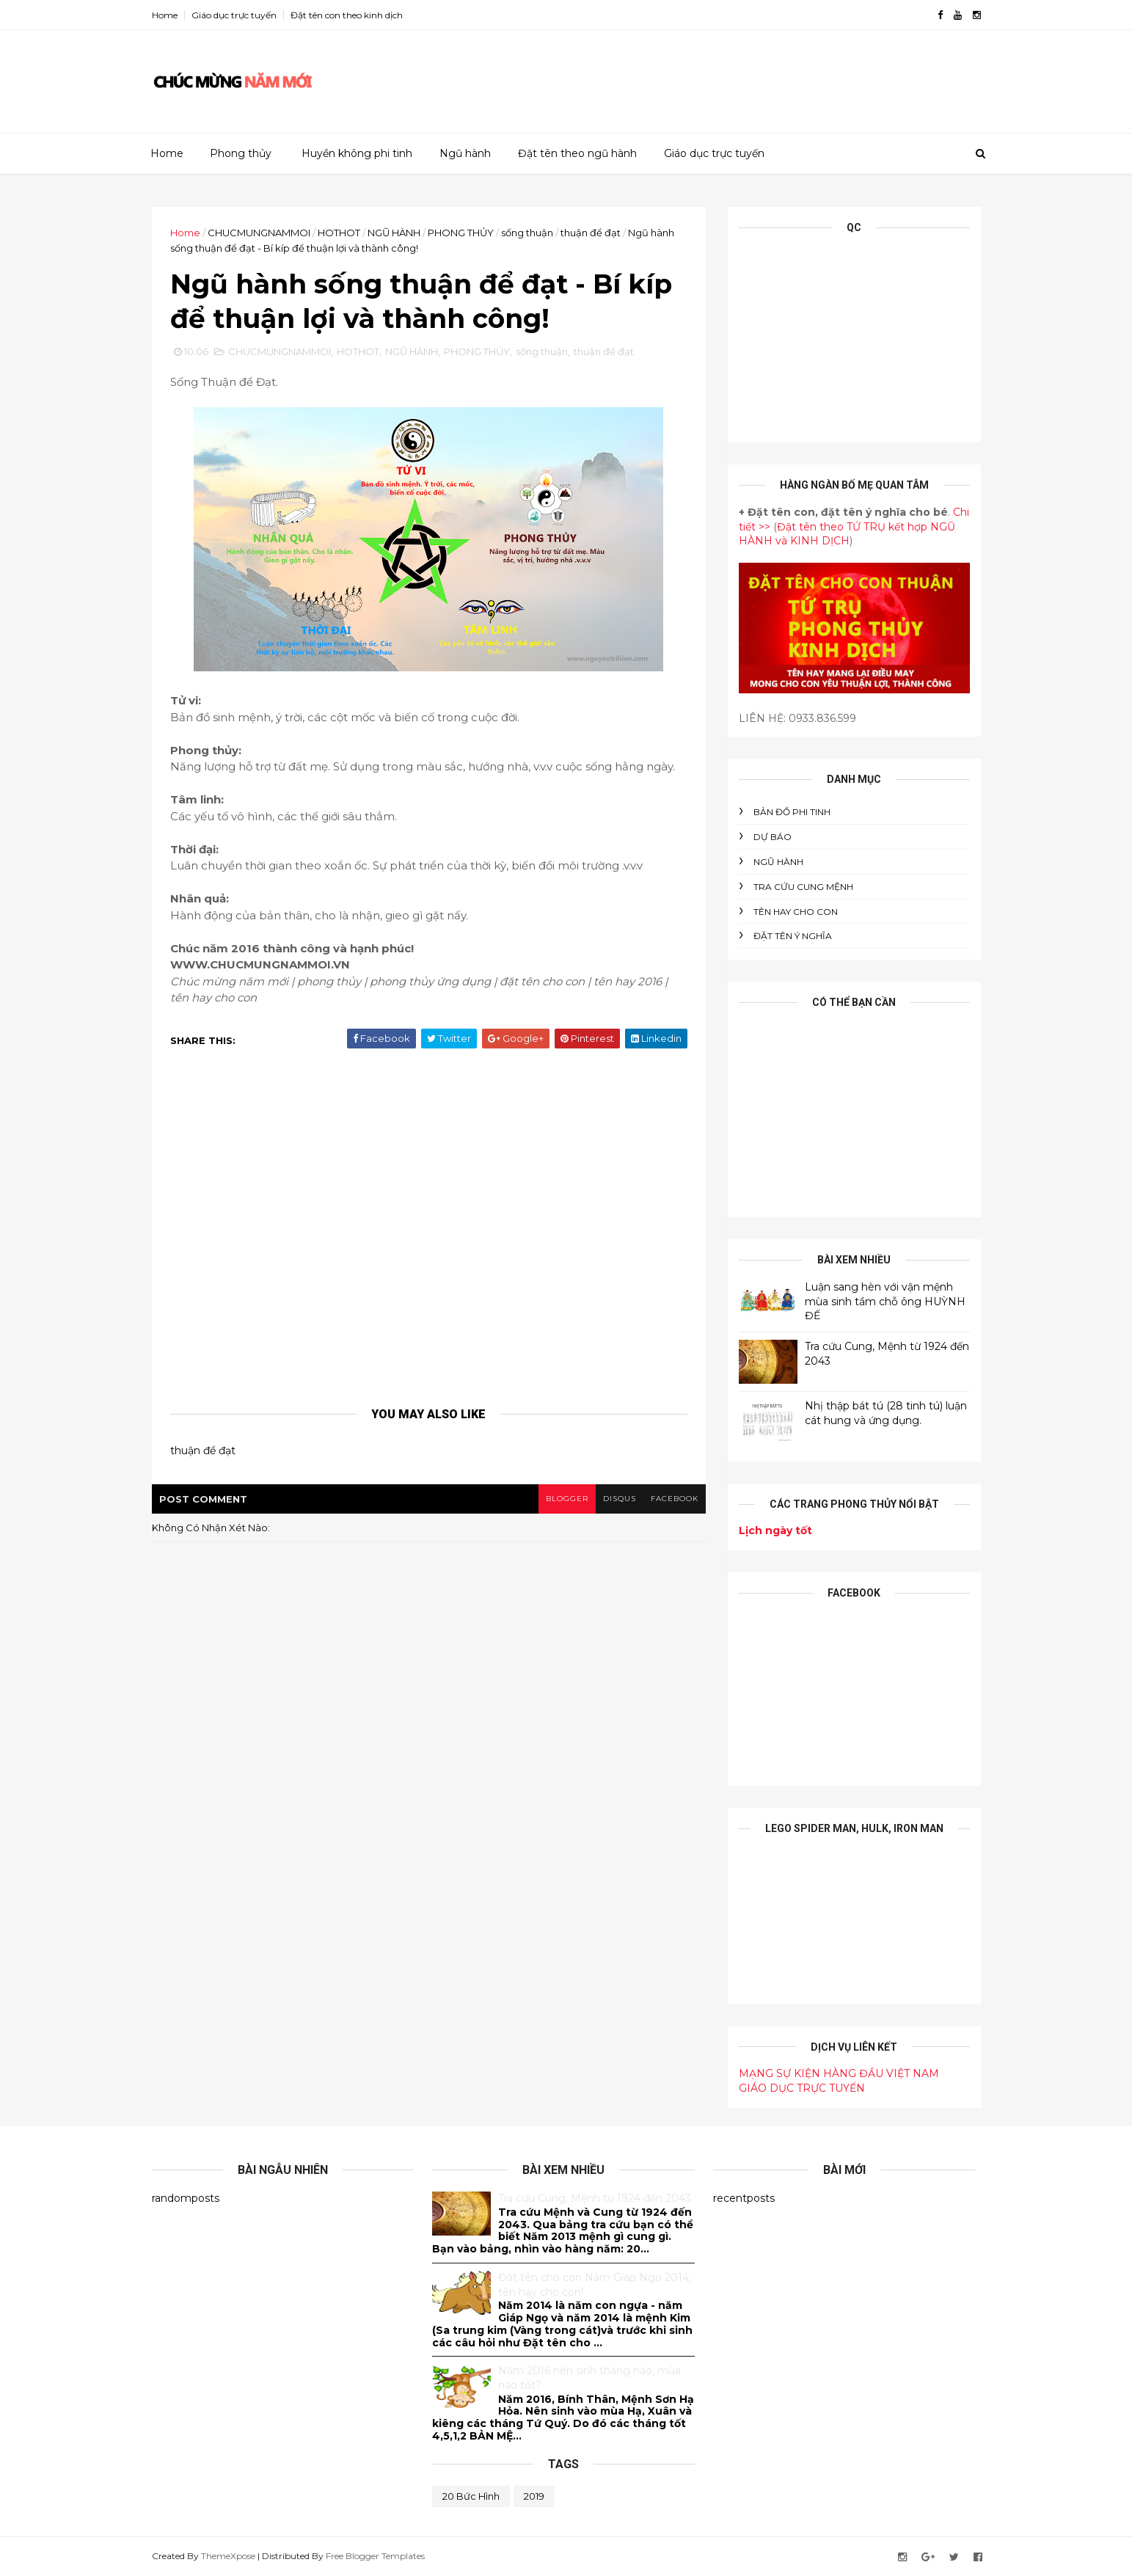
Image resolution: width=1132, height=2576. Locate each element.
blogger (567, 1498)
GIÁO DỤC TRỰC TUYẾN (802, 2088)
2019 (534, 2496)
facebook (674, 1498)
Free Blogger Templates (375, 2555)
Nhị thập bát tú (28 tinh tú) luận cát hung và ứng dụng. (886, 1413)
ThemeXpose (228, 2555)
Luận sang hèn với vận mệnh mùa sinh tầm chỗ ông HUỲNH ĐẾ (885, 1301)
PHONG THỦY (461, 232)
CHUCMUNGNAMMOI (259, 232)
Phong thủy (240, 153)
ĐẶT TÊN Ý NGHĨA (792, 935)
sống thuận (527, 232)
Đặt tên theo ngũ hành (577, 153)
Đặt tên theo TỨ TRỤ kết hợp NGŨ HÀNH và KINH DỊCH (847, 534)
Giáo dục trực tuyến (234, 15)
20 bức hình (471, 2496)
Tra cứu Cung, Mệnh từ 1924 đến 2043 (594, 2198)
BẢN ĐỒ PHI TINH (791, 811)
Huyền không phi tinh (357, 153)
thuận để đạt (590, 232)
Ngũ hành (465, 153)
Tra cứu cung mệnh (803, 886)
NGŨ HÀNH (394, 232)
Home (165, 15)
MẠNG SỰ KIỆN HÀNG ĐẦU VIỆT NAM (839, 2073)
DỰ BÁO (772, 836)
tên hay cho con (795, 911)
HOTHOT (339, 232)
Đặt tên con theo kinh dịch (347, 15)
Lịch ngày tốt (775, 1530)
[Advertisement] (713, 76)
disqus (619, 1498)
